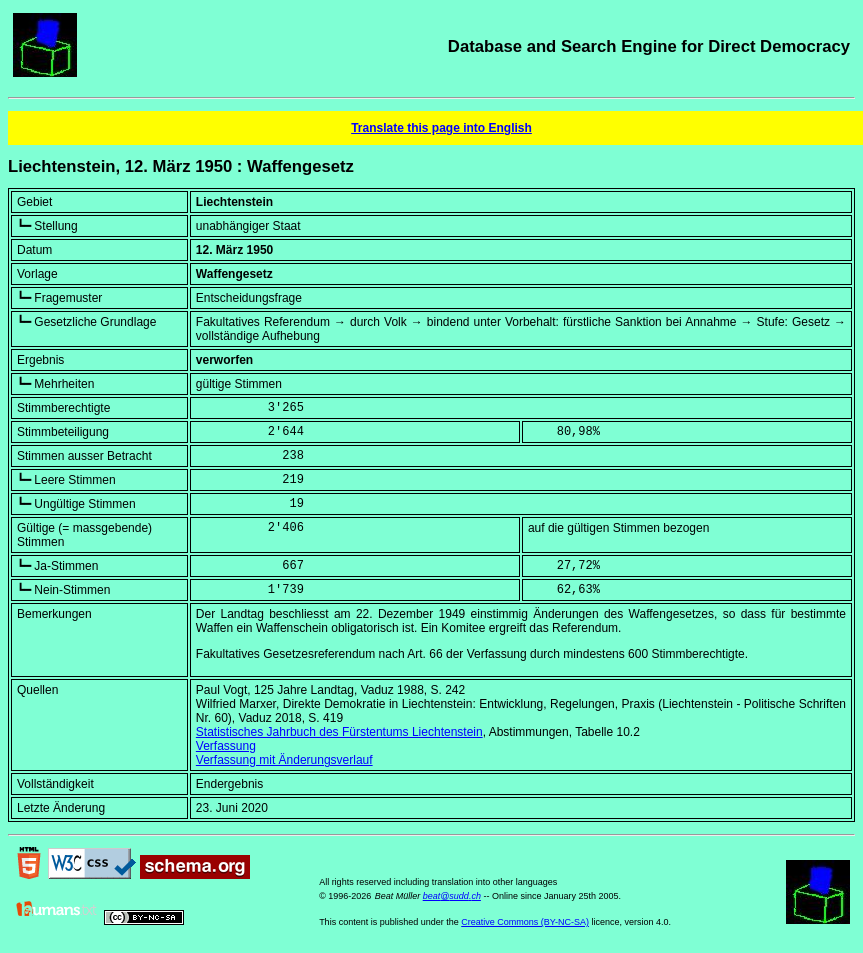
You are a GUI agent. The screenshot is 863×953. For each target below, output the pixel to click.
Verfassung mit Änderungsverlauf (284, 760)
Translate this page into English (441, 128)
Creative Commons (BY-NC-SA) (525, 922)
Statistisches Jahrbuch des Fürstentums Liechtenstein (339, 732)
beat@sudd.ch (452, 896)
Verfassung (226, 746)
